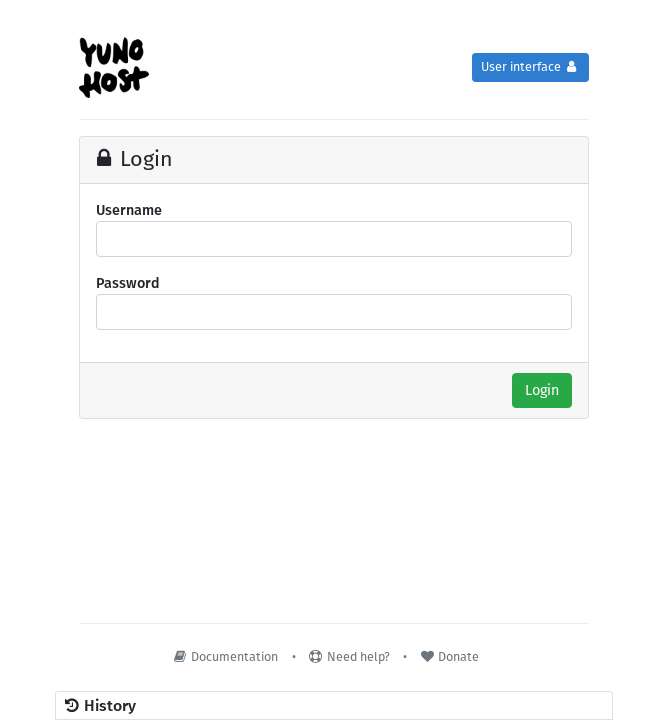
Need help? (349, 656)
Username (129, 210)
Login (542, 390)
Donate (449, 656)
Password (128, 283)
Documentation (225, 656)
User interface (530, 66)
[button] (334, 706)
